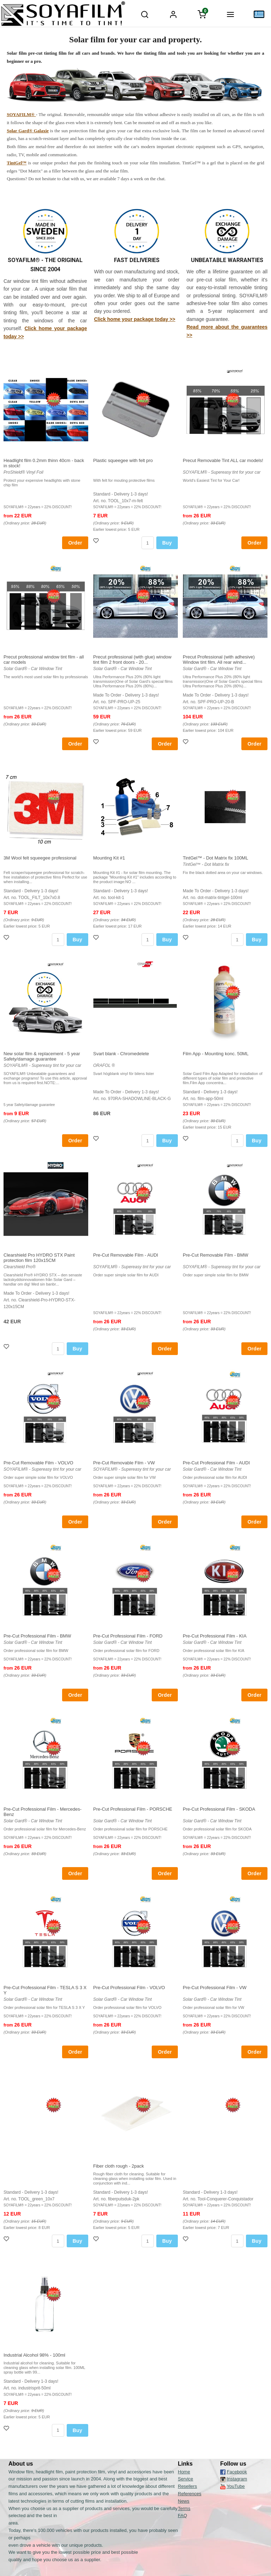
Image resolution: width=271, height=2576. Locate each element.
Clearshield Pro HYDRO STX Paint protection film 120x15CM (39, 1257)
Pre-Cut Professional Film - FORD (127, 1636)
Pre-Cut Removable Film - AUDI (125, 1255)
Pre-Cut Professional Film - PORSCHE (132, 1809)
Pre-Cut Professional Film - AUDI (216, 1462)
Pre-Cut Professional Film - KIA (215, 1636)
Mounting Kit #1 (109, 858)
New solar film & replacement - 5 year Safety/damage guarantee (42, 1056)
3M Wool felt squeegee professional (40, 858)
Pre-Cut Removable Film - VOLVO (38, 1462)
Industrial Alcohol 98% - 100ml (34, 2355)
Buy (167, 543)
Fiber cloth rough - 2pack (118, 2166)
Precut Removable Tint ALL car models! (223, 460)
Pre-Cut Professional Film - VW (215, 1987)
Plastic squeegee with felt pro (123, 460)
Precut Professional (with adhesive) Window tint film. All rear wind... (219, 659)
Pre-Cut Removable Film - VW (124, 1462)
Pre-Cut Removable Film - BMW (215, 1255)
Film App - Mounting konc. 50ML (215, 1053)
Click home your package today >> (134, 319)
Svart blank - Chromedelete (121, 1053)
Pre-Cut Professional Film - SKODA (219, 1809)
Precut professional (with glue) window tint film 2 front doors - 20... (132, 659)
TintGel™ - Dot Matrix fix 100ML (215, 858)
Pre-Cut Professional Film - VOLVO (129, 1987)
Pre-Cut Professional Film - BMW (37, 1636)
